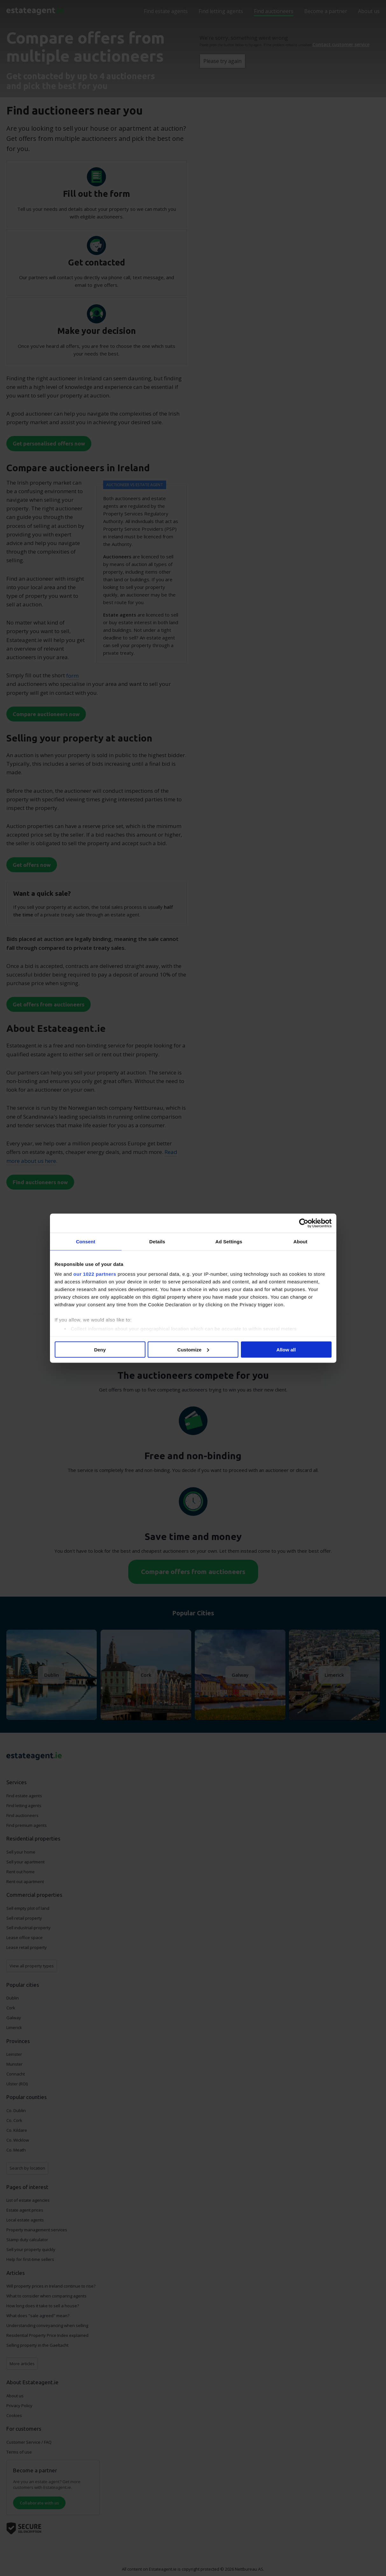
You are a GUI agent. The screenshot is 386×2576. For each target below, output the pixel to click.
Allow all (286, 1349)
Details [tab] (157, 1241)
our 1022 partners (95, 1274)
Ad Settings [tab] (228, 1241)
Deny (100, 1349)
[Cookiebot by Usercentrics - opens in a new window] (304, 1223)
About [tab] (300, 1241)
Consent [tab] (85, 1241)
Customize (193, 1349)
